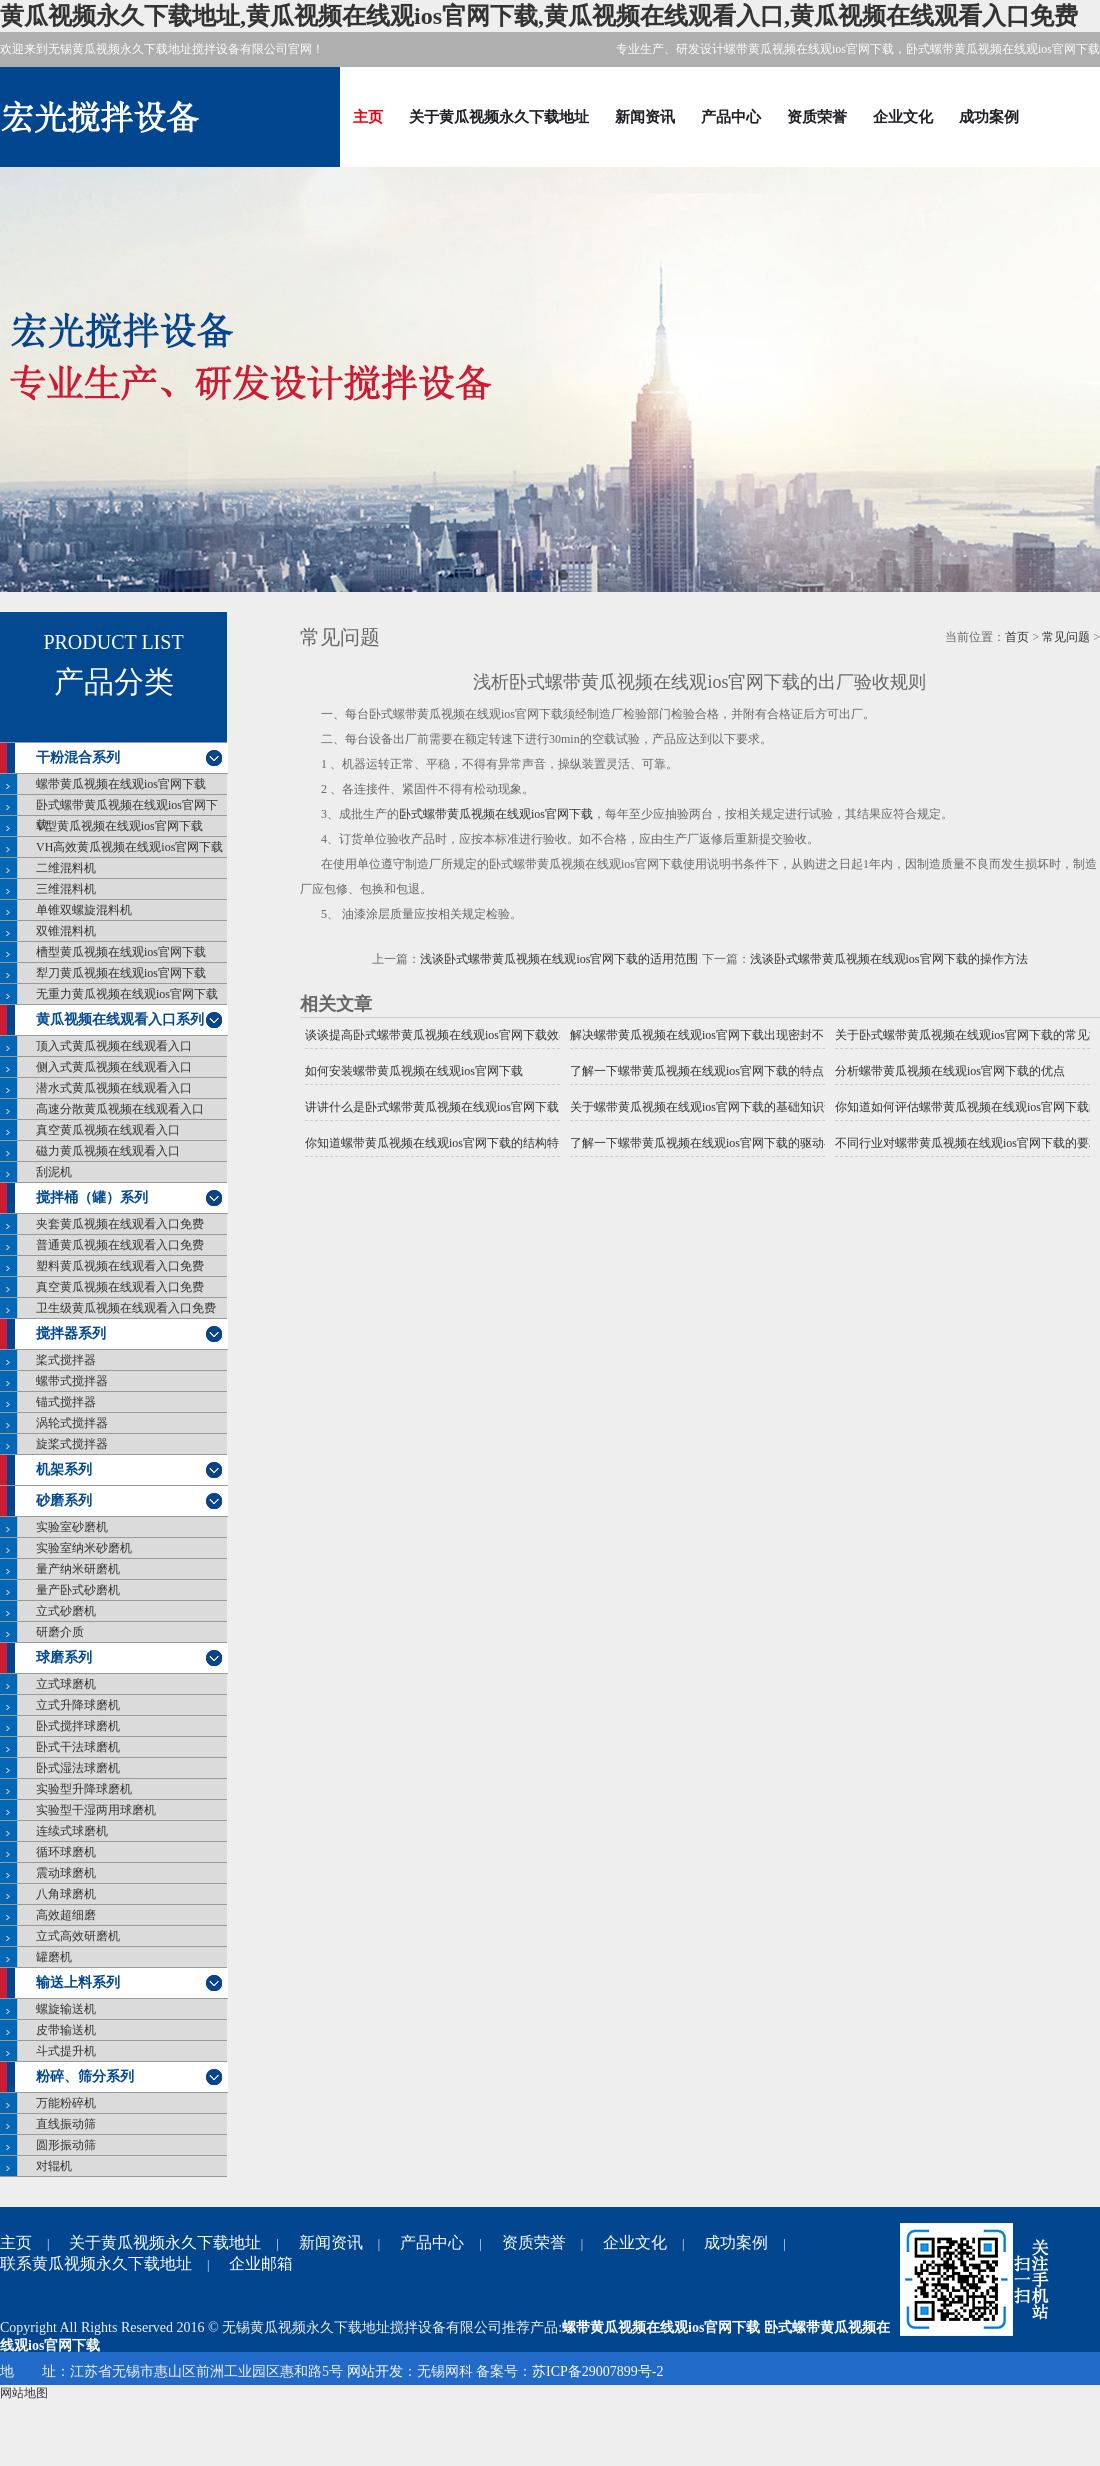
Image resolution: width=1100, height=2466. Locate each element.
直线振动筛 (66, 2124)
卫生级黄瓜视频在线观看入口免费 (126, 1308)
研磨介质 (60, 1632)
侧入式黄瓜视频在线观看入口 (114, 1067)
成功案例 (989, 116)
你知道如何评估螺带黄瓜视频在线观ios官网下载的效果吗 (962, 1107)
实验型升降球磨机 (84, 1789)
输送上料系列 (78, 1982)
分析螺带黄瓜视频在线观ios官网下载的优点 (950, 1071)
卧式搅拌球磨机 (78, 1726)
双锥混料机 (66, 931)
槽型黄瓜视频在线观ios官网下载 (121, 952)
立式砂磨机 (66, 1611)
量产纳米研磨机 (78, 1569)
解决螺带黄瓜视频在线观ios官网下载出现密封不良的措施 (697, 1035)
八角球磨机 (66, 1894)
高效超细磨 (66, 1915)
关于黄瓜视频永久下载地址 (499, 116)
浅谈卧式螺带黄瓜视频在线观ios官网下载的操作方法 (889, 959)
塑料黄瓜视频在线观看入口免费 (120, 1266)
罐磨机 (54, 1957)
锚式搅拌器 (66, 1402)
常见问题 (1066, 637)
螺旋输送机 (66, 2009)
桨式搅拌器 (66, 1360)
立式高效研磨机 (78, 1936)
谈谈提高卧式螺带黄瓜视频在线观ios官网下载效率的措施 (432, 1035)
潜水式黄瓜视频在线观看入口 (114, 1088)
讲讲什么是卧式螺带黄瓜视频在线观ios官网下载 (432, 1107)
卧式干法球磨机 (78, 1747)
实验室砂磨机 (72, 1527)
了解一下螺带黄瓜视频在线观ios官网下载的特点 (697, 1071)
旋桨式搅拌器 (72, 1444)
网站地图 (24, 2393)
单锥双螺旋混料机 (84, 910)
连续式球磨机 (72, 1831)
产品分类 (114, 682)
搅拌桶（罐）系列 (92, 1197)
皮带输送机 (66, 2030)
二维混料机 (66, 868)
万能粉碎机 (66, 2103)
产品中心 (731, 116)
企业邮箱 (261, 2263)
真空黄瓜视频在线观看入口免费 (120, 1287)
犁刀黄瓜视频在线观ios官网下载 (121, 973)
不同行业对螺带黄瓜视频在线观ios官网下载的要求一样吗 (962, 1143)
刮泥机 (54, 1172)
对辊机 (54, 2166)
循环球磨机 (66, 1852)
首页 (1017, 637)
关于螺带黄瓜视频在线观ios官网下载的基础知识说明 (697, 1107)
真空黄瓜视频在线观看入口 (108, 1130)
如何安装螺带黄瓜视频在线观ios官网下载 (414, 1071)
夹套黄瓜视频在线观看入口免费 (120, 1224)
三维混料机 (66, 889)
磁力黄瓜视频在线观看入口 (108, 1151)
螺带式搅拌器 (72, 1381)
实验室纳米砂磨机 (84, 1548)
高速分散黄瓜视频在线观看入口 (120, 1109)
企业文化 (903, 116)
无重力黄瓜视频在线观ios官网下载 (127, 994)
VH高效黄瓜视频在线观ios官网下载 (129, 847)
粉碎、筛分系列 (85, 2076)
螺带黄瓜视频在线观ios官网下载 (121, 784)
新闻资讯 (645, 116)
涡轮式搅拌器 (72, 1423)
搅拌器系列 (71, 1333)
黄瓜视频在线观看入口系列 (120, 1019)
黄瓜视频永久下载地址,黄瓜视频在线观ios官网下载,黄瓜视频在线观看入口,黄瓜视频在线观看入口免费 (539, 16)
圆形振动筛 (66, 2145)
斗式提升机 (66, 2051)
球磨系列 (64, 1657)
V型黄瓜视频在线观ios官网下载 (119, 826)
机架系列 (64, 1469)
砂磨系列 (64, 1500)
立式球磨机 (66, 1684)
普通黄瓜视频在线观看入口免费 (120, 1245)
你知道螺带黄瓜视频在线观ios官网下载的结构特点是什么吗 (432, 1143)
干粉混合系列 (78, 757)
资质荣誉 (817, 116)
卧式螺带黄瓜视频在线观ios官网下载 (127, 815)
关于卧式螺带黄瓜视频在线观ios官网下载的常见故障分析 (962, 1035)
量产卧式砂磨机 (78, 1590)
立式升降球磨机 (78, 1705)
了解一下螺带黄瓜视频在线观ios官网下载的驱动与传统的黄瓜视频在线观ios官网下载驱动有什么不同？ (697, 1143)
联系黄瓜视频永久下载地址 (96, 2263)
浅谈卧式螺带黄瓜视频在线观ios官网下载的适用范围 (559, 959)
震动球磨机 (66, 1873)
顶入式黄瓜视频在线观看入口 (114, 1046)
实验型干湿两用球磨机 (96, 1810)
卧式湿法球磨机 (78, 1768)
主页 (368, 116)
